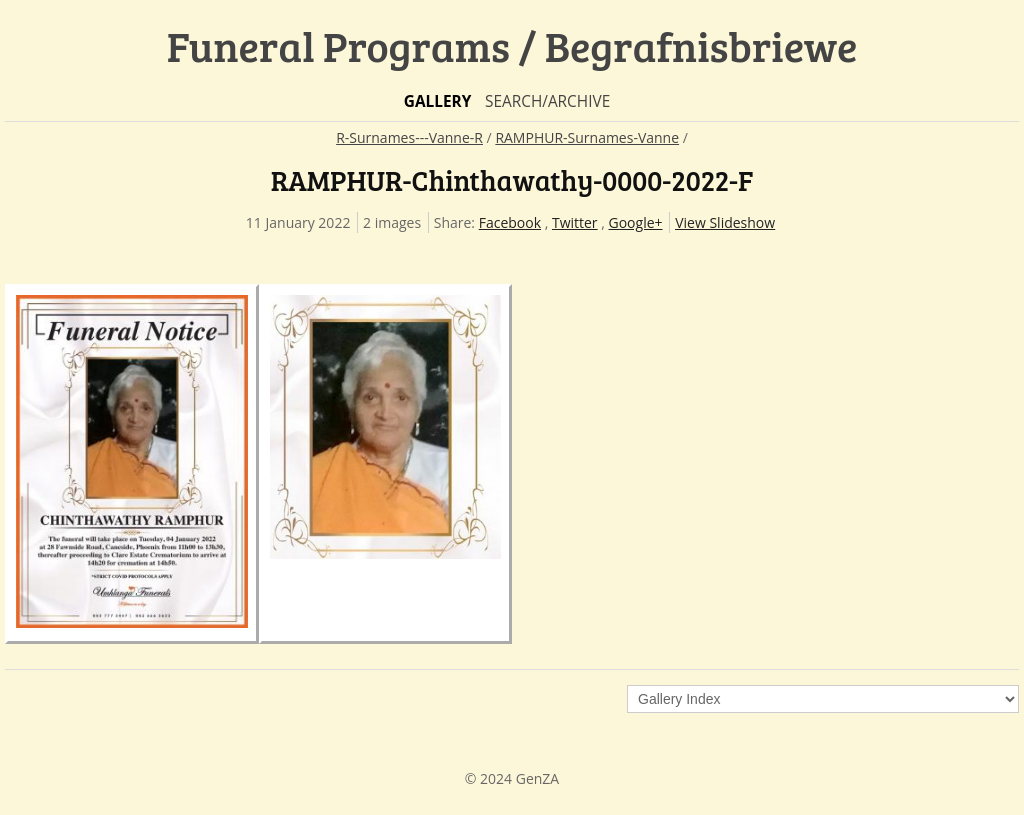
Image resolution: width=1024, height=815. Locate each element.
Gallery (438, 101)
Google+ (636, 222)
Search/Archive (547, 101)
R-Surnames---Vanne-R (409, 137)
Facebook (510, 222)
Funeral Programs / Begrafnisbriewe (512, 45)
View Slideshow (725, 222)
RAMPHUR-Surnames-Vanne (587, 137)
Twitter (575, 222)
